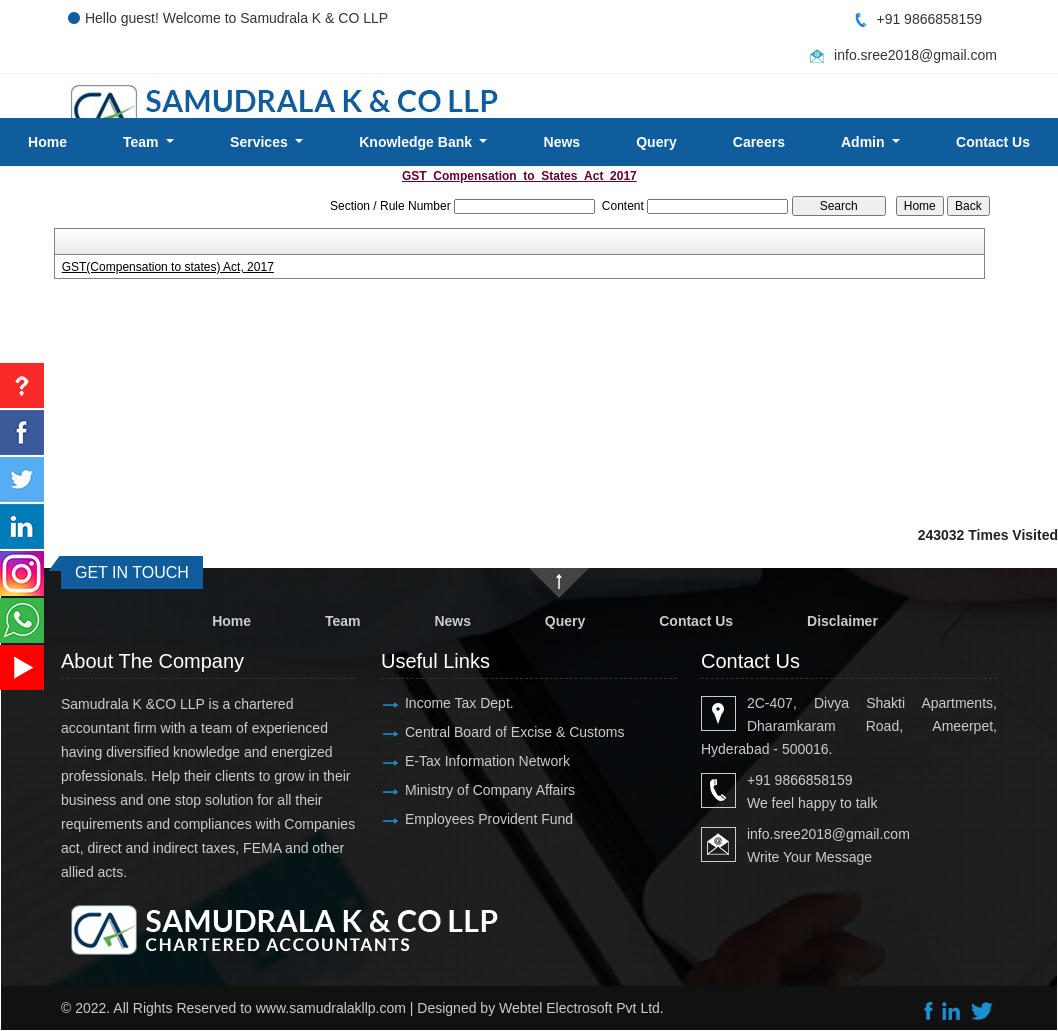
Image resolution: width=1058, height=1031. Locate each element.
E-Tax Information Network (487, 761)
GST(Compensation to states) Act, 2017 (168, 267)
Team (343, 621)
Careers (759, 142)
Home (47, 142)
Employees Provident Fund (489, 819)
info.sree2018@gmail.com (915, 55)
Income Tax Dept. (459, 703)
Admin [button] (864, 142)
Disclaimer (842, 621)
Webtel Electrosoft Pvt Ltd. (581, 1008)
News (562, 142)
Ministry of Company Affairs (490, 790)
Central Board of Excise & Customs (514, 732)
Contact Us (696, 621)
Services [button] (261, 142)
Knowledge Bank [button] (417, 142)
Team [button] (142, 142)
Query (656, 142)
